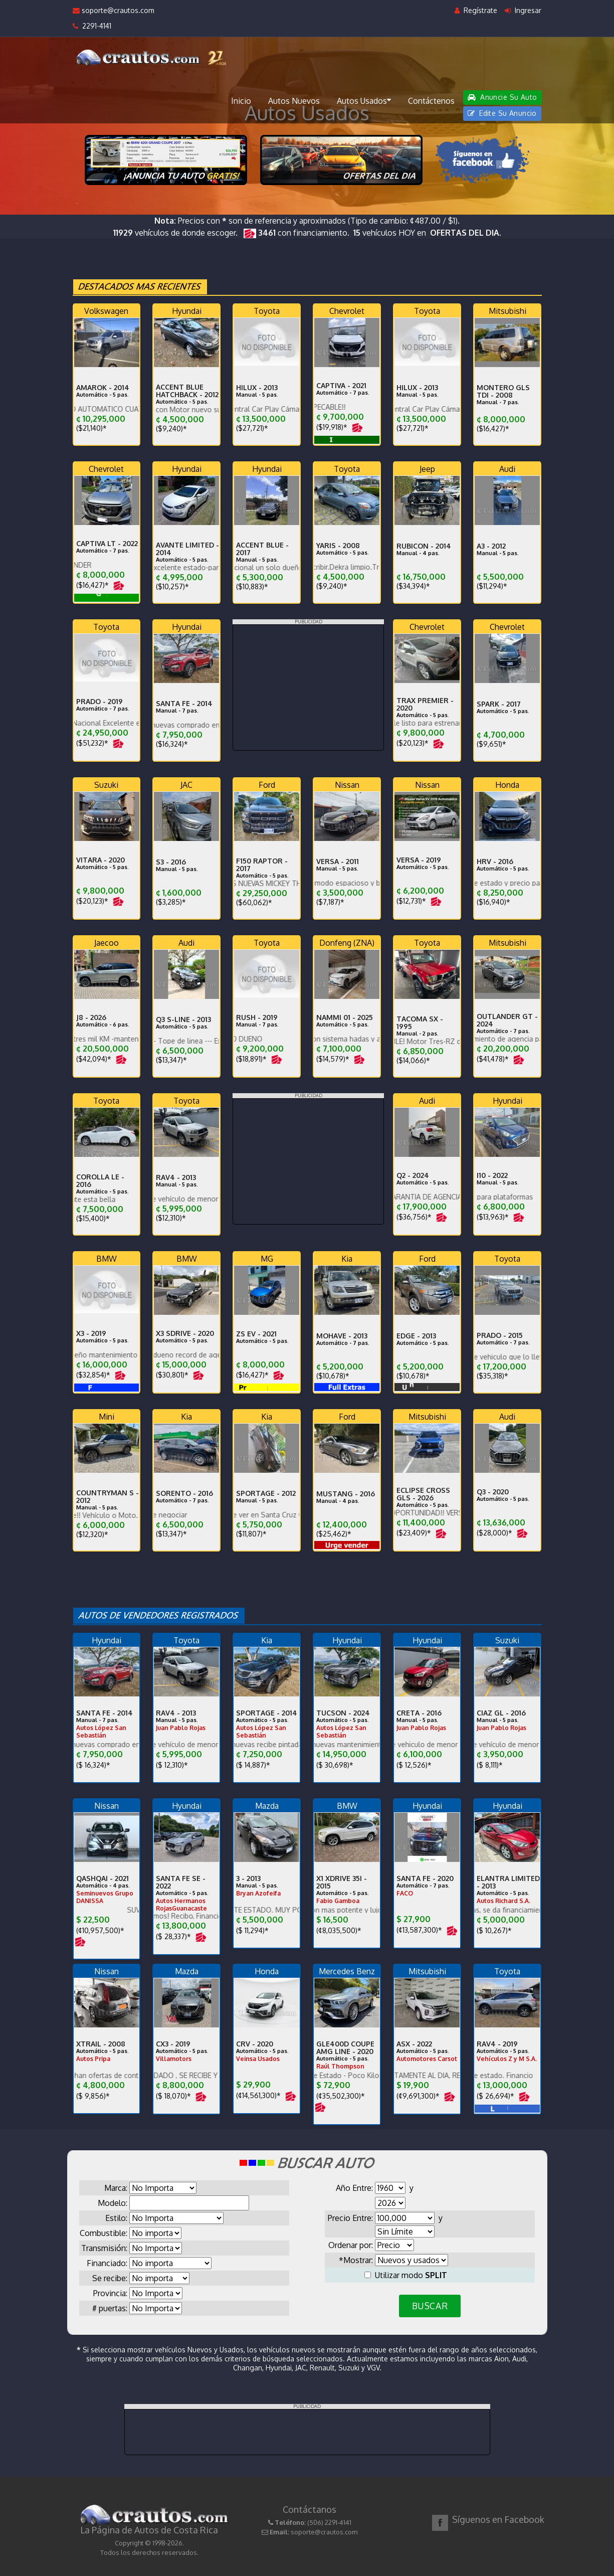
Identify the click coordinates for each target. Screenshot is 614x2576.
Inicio (241, 101)
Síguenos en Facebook (498, 2519)
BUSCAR (429, 2305)
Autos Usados (364, 100)
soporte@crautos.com (113, 10)
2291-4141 (92, 26)
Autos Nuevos (294, 101)
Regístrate (476, 10)
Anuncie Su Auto (502, 97)
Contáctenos (431, 101)
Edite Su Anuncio (502, 113)
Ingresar (523, 10)
